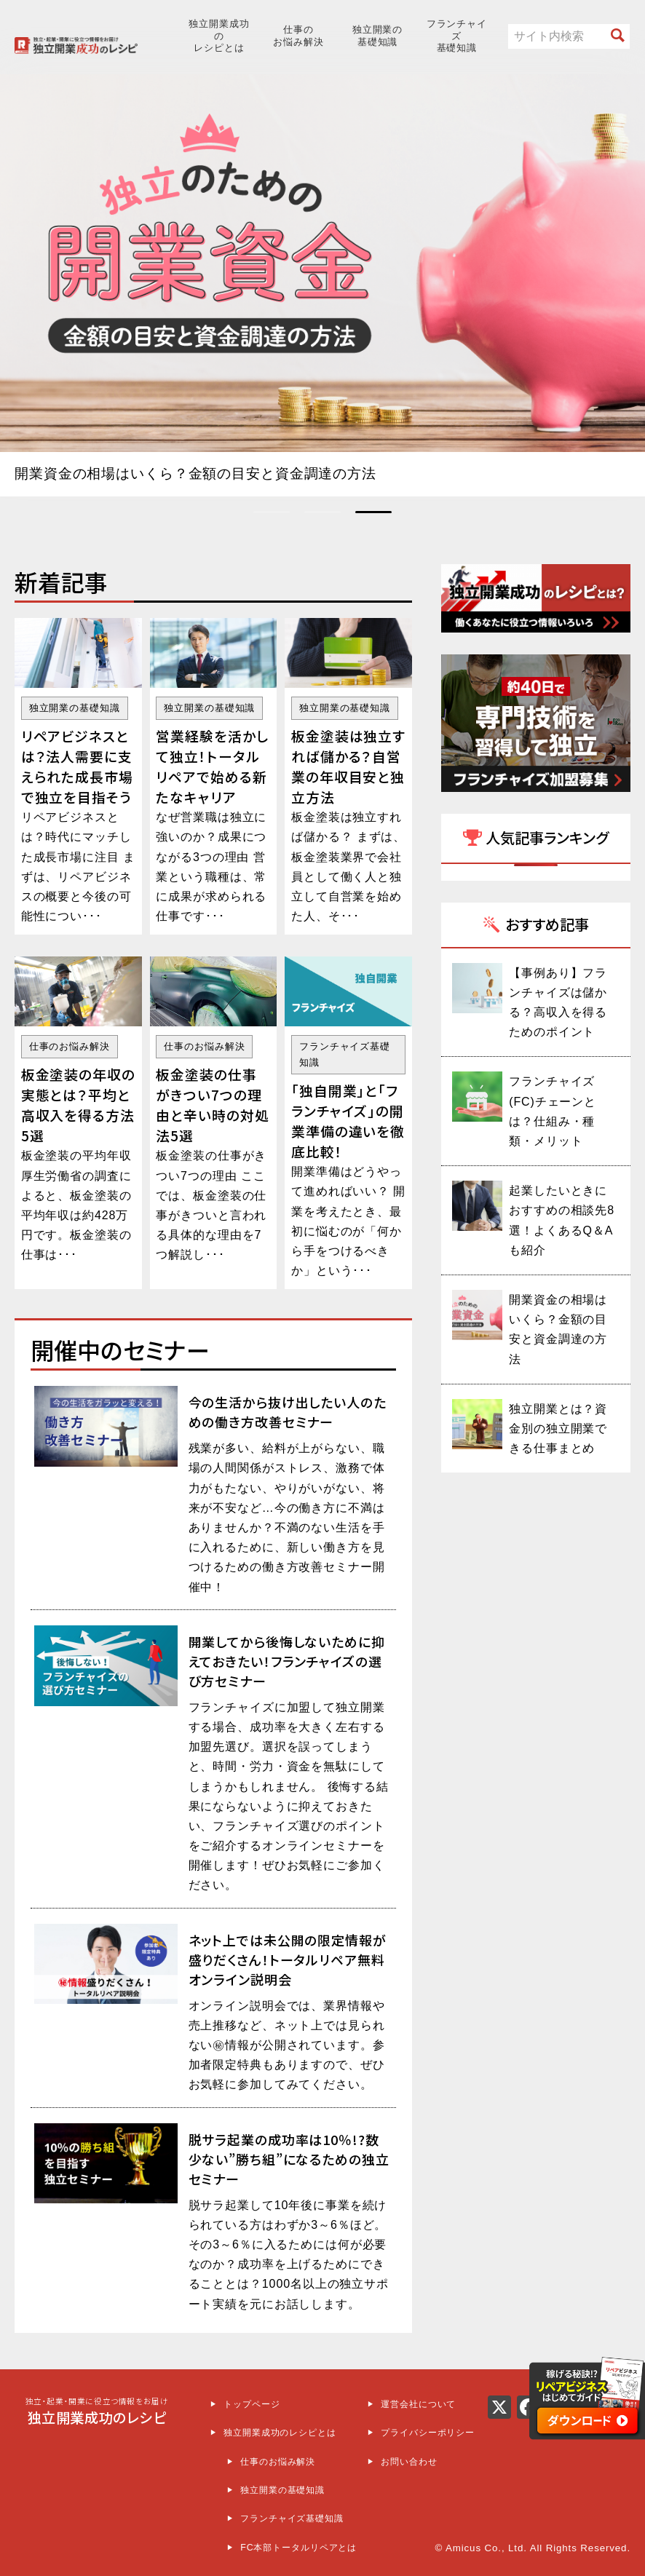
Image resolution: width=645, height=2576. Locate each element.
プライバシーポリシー (428, 2431)
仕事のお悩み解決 (298, 35)
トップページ (251, 2403)
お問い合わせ (409, 2459)
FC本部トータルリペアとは (298, 2546)
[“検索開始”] (618, 36)
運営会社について (418, 2403)
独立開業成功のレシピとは (219, 35)
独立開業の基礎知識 (377, 35)
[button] (271, 511)
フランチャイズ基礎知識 (457, 35)
